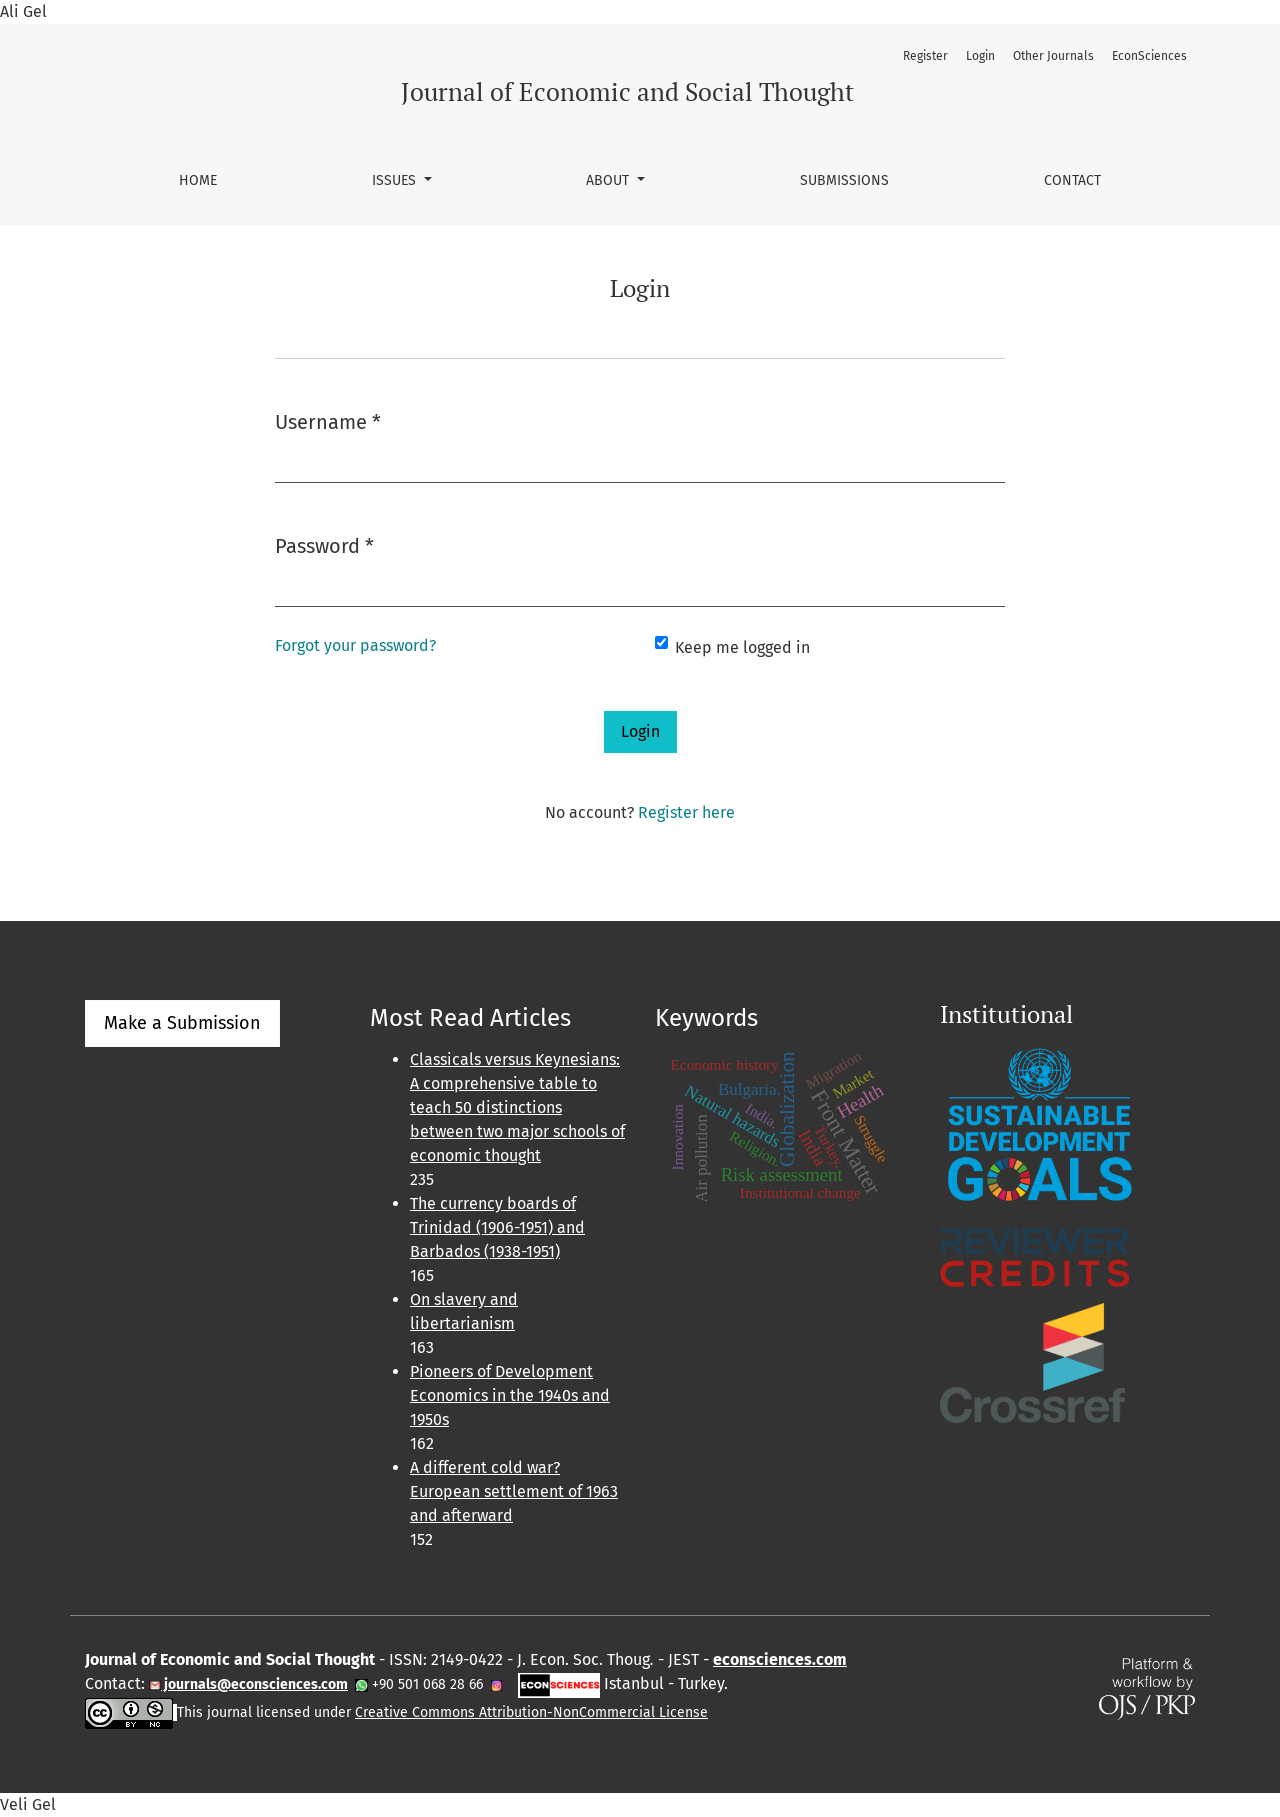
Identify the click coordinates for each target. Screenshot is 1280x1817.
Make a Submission (182, 1023)
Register (925, 56)
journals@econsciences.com (254, 1684)
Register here (686, 812)
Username (328, 420)
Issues (396, 180)
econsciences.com (780, 1659)
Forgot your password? (355, 645)
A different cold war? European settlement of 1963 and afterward (514, 1491)
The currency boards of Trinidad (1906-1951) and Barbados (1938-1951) (497, 1227)
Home (198, 180)
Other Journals (1053, 56)
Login (980, 56)
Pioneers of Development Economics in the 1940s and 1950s (510, 1395)
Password (324, 544)
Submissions (844, 180)
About (609, 180)
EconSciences (1149, 56)
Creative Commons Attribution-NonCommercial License (531, 1712)
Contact (1072, 180)
